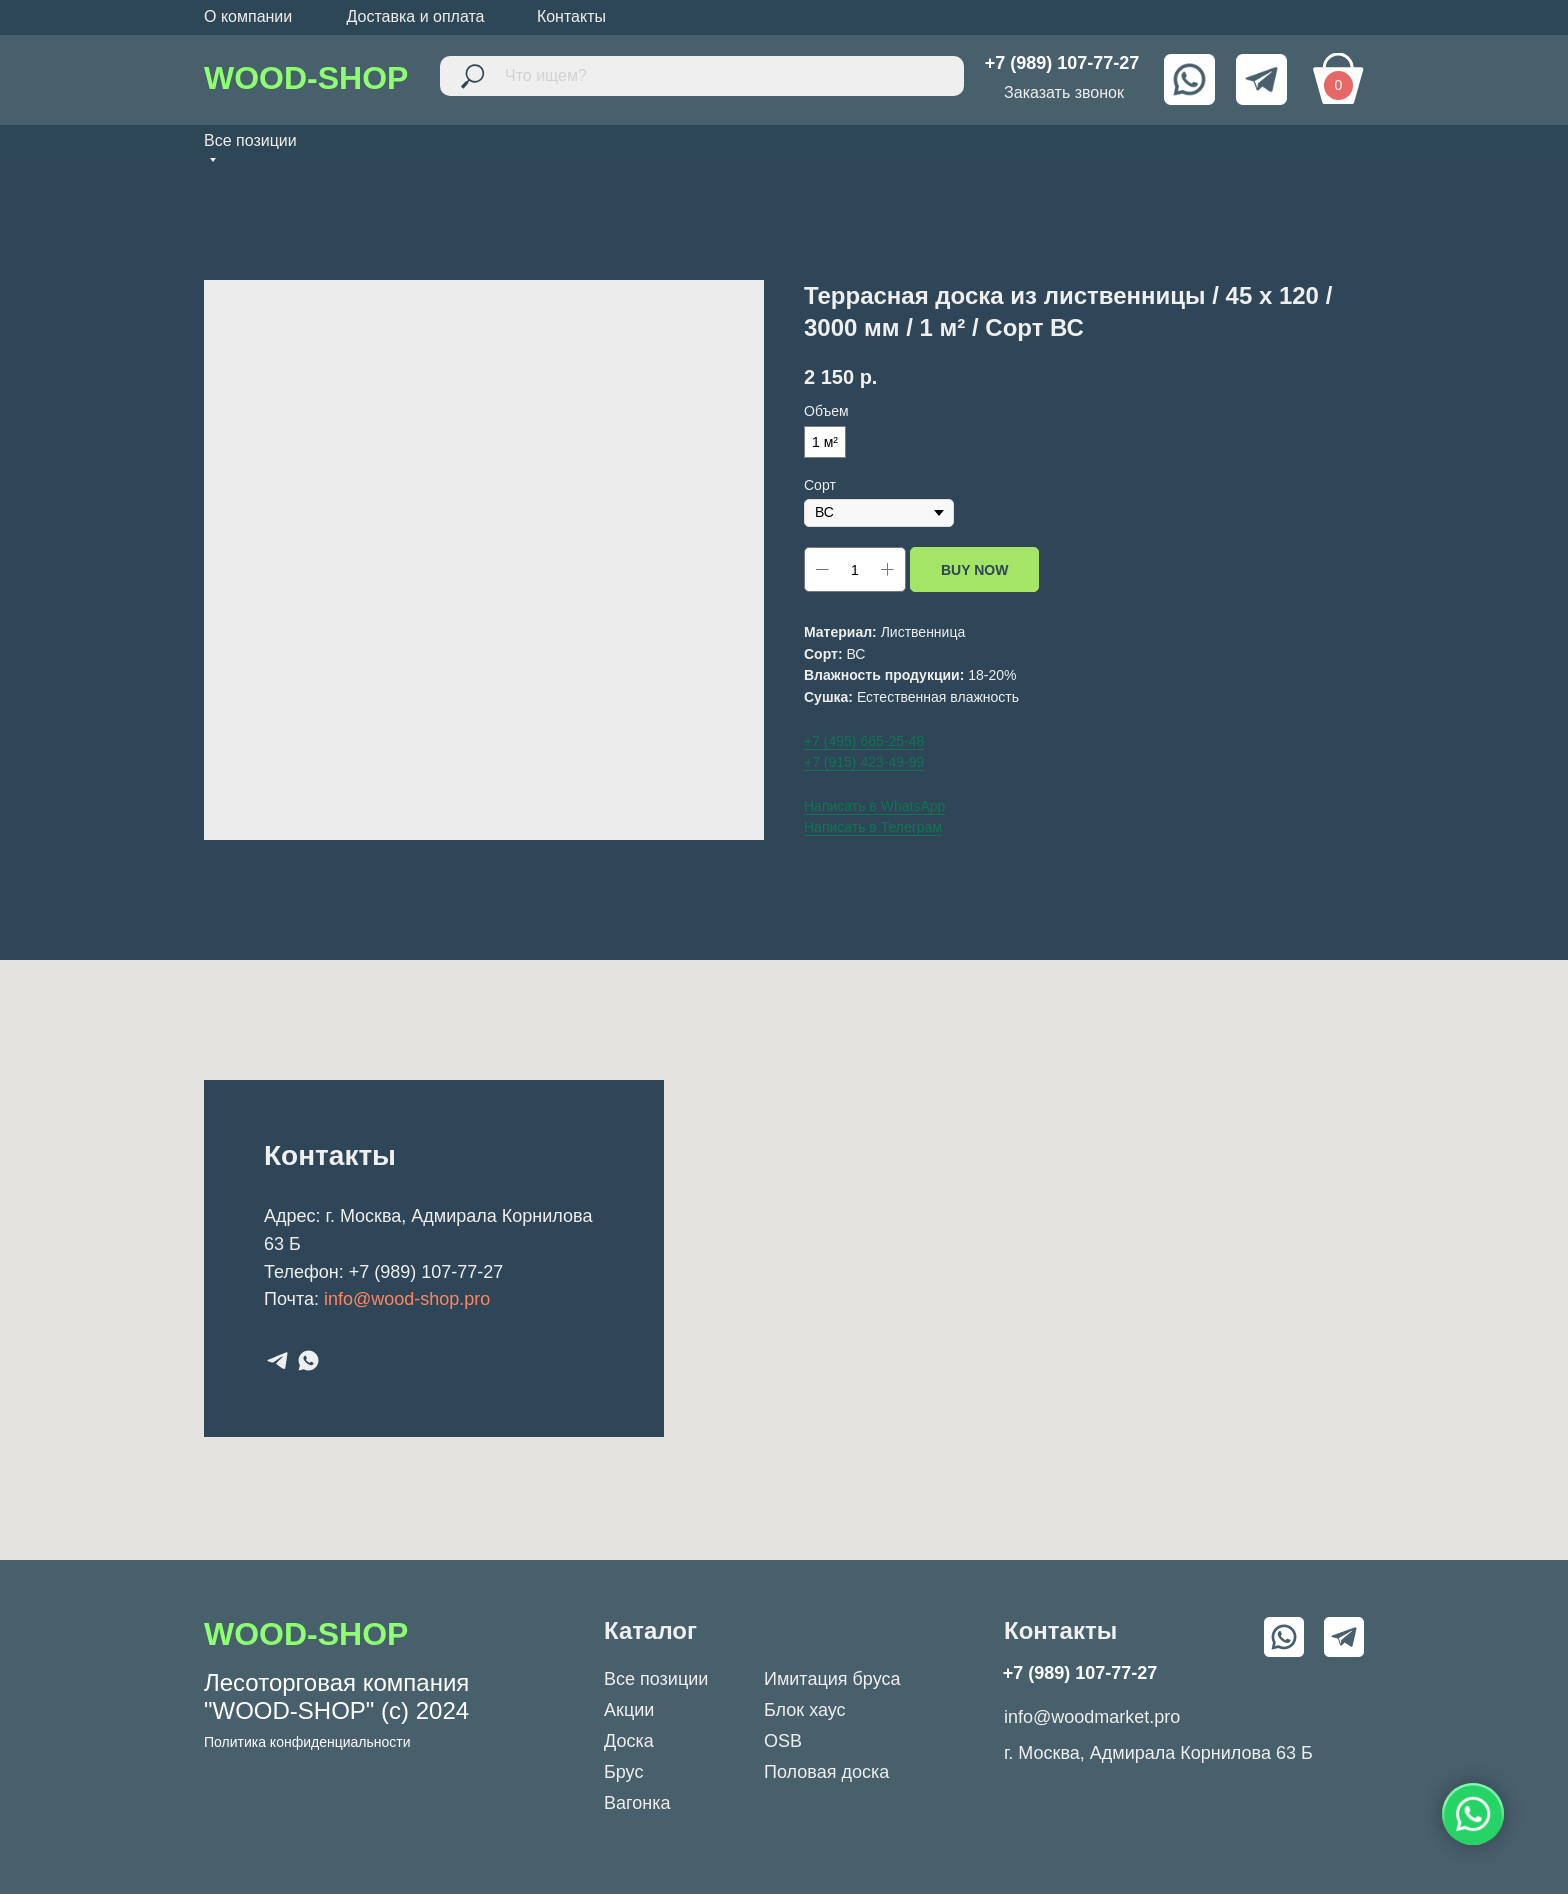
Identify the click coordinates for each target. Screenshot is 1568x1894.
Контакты (571, 16)
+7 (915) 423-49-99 (864, 762)
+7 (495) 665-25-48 (864, 741)
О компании (248, 16)
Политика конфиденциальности (307, 1742)
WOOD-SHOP (306, 78)
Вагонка (637, 1803)
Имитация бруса (832, 1679)
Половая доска (826, 1772)
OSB (783, 1741)
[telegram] (277, 1360)
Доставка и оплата (415, 16)
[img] (1189, 79)
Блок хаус (805, 1710)
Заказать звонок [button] (1064, 92)
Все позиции (656, 1679)
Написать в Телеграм (873, 827)
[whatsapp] (308, 1360)
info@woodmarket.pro (1092, 1717)
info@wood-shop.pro (407, 1299)
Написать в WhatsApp (874, 806)
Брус (623, 1772)
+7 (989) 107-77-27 (426, 1272)
